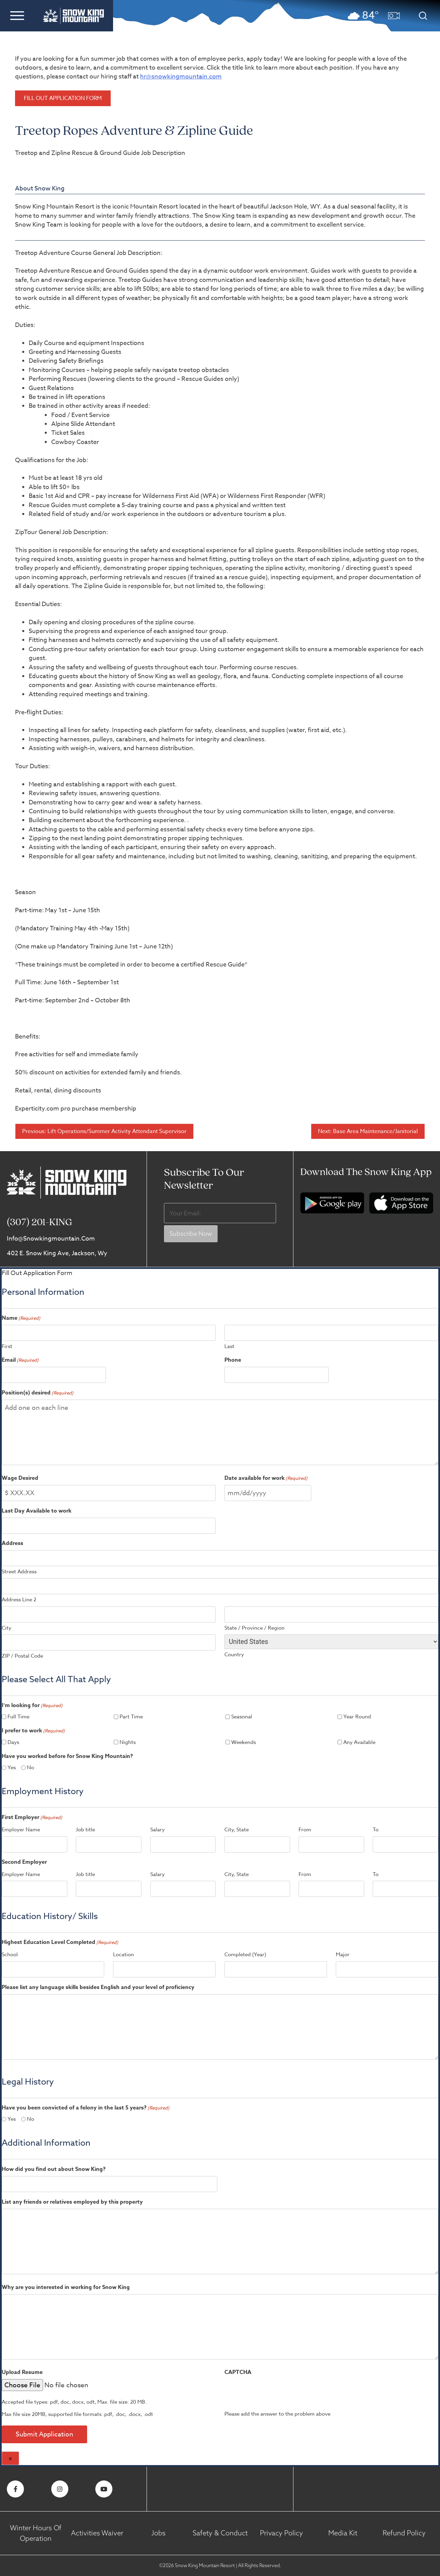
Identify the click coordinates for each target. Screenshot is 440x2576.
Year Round (357, 1716)
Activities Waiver (97, 2533)
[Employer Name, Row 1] (34, 1844)
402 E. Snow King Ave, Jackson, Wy (57, 1253)
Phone (232, 1360)
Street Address (19, 1571)
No (30, 1767)
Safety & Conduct (220, 2533)
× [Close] (10, 2459)
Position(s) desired (37, 1393)
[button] (17, 15)
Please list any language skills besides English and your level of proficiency (98, 1987)
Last (229, 1346)
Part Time (131, 1716)
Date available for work (265, 1478)
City (6, 1628)
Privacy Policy (281, 2533)
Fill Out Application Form (63, 98)
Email (20, 1360)
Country (234, 1654)
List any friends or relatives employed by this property (72, 2202)
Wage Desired (20, 1478)
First (7, 1346)
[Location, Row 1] (164, 1969)
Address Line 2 (19, 1599)
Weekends (243, 1742)
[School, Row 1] (53, 1969)
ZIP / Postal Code (22, 1656)
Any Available (359, 1742)
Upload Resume (22, 2372)
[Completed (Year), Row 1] (275, 1969)
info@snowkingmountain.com (51, 1238)
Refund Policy (404, 2533)
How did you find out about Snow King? (54, 2169)
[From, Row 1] (331, 1844)
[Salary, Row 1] (183, 1844)
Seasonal (241, 1716)
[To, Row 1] (405, 1844)
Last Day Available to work (36, 1511)
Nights (128, 1742)
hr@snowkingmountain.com (181, 76)
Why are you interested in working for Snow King (66, 2287)
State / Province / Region (254, 1628)
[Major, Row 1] (387, 1969)
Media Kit (342, 2533)
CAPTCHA (237, 2372)
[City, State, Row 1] (257, 1844)
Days (13, 1742)
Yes (12, 1767)
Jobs (158, 2533)
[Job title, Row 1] (108, 1844)
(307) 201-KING (39, 1222)
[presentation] (265, 2389)
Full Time (18, 1716)
